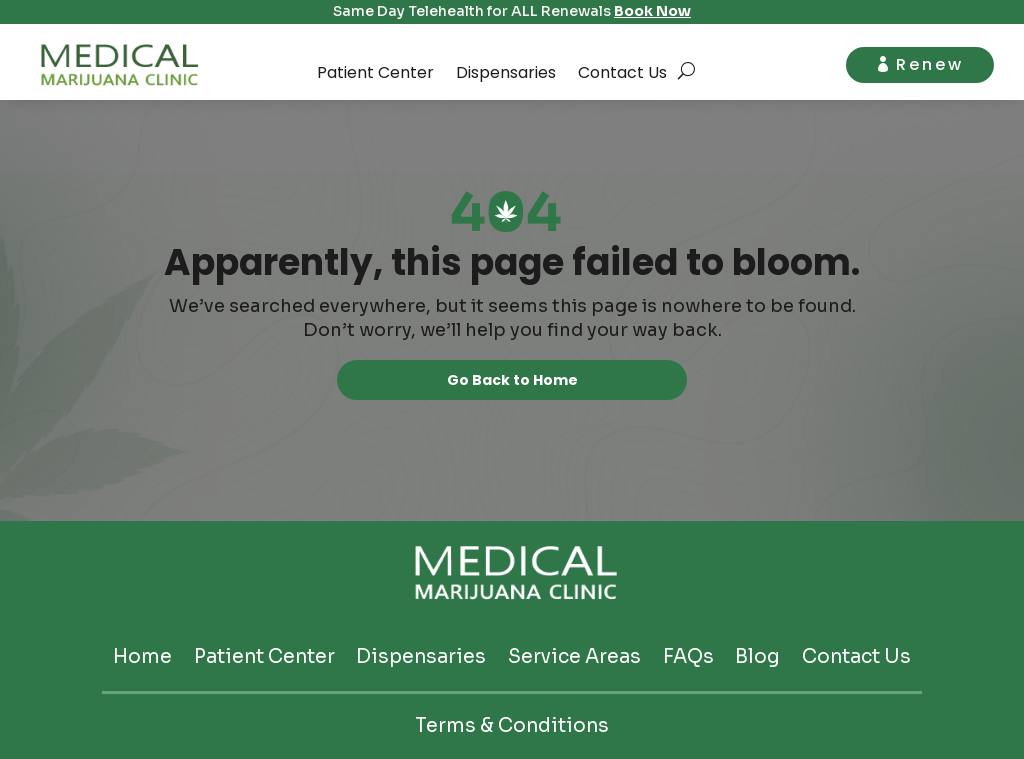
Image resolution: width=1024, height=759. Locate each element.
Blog (757, 657)
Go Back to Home (512, 380)
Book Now (652, 11)
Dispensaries (506, 72)
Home (142, 657)
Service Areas (574, 657)
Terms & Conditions (512, 726)
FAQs (688, 657)
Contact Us (622, 72)
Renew (930, 64)
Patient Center (375, 72)
